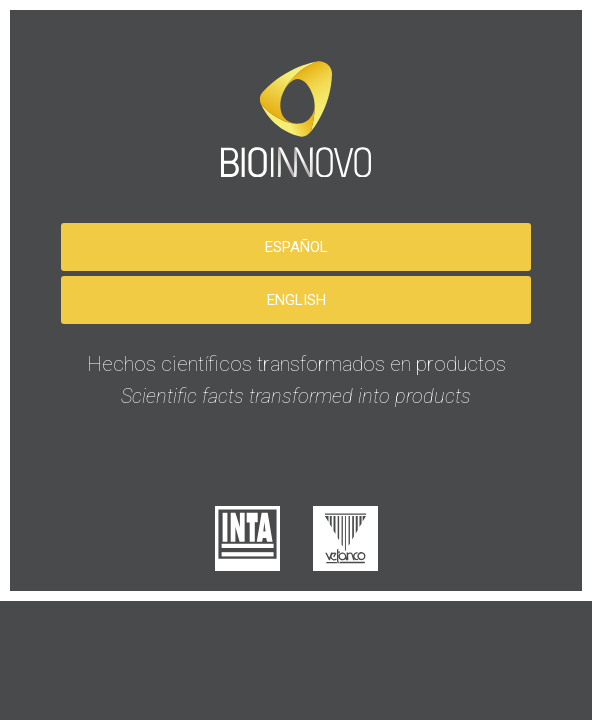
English (296, 300)
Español (296, 247)
